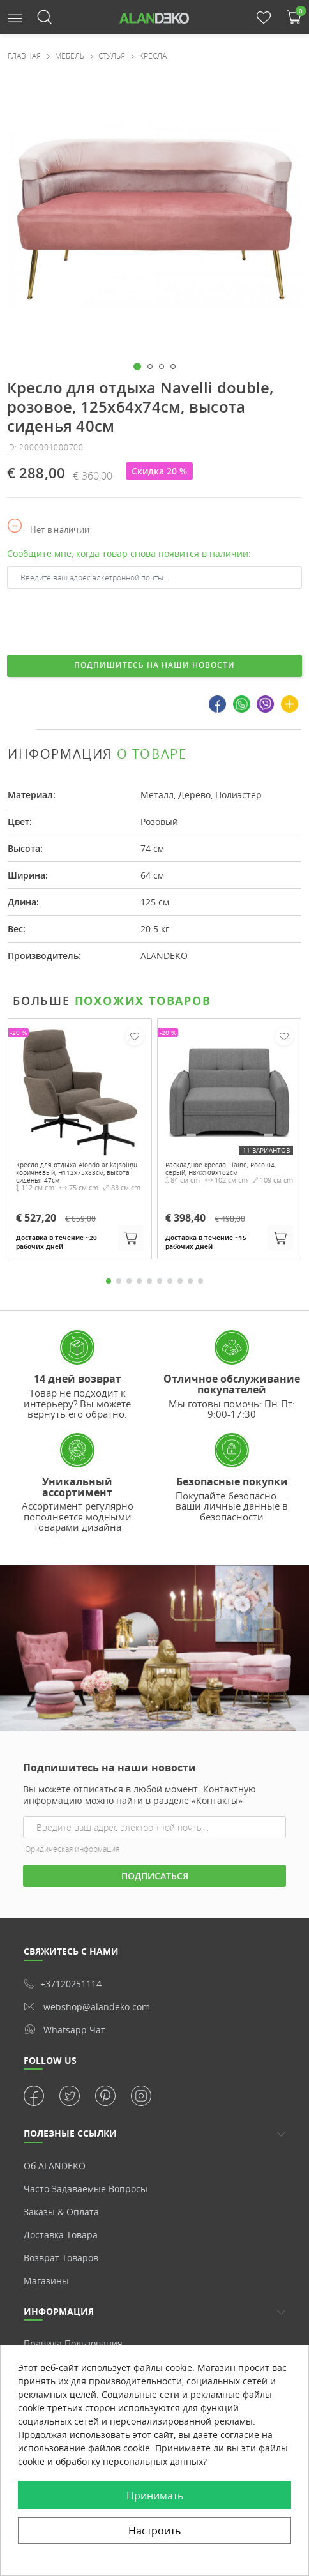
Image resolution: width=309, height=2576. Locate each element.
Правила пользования (73, 2343)
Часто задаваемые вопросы (85, 2189)
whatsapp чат (64, 2029)
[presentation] (104, 620)
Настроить (154, 2531)
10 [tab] (200, 1281)
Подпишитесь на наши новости (154, 665)
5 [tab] (149, 1281)
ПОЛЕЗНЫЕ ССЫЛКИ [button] (70, 2133)
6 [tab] (159, 1281)
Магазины (46, 2281)
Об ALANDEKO (55, 2166)
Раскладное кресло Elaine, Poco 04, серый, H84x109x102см (220, 1168)
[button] (15, 17)
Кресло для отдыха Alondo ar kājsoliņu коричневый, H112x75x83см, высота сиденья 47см (76, 1172)
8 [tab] (180, 1281)
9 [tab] (190, 1281)
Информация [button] (59, 2311)
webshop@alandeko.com (87, 2007)
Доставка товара (61, 2235)
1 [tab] (108, 1281)
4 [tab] (139, 1281)
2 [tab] (118, 1281)
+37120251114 (63, 1984)
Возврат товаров (61, 2258)
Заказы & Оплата (61, 2212)
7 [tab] (169, 1281)
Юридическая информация (71, 1849)
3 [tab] (129, 1281)
